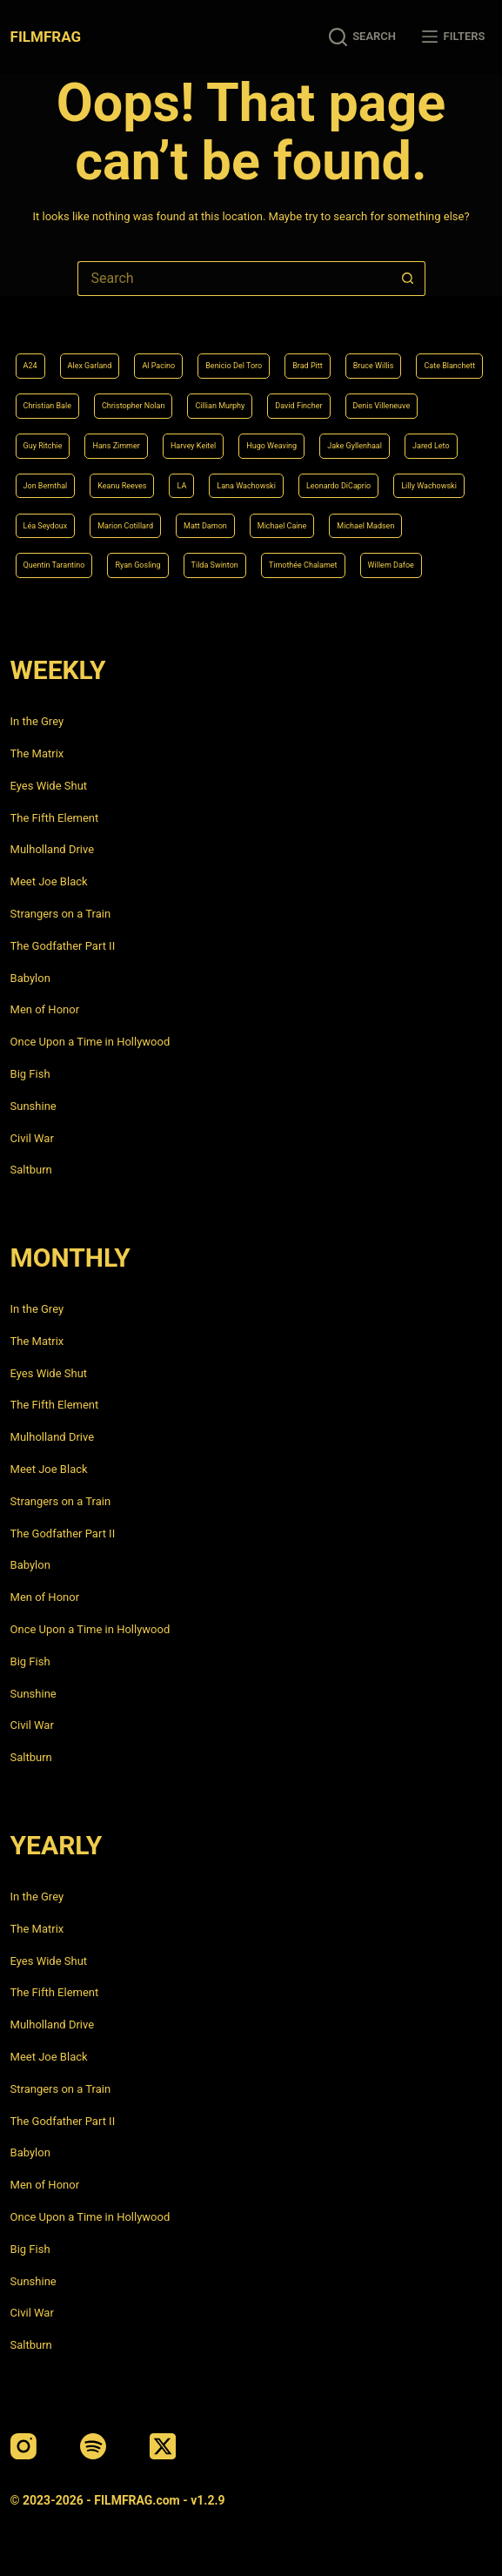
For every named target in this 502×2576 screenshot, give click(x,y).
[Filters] (453, 37)
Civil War (32, 1138)
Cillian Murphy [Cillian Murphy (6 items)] (219, 405)
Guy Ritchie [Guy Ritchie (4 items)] (43, 445)
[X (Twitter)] (163, 2446)
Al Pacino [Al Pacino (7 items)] (158, 365)
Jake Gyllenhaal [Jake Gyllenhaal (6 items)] (354, 445)
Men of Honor (45, 1009)
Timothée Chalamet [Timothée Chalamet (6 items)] (303, 565)
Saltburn (31, 1169)
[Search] (362, 37)
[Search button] (408, 278)
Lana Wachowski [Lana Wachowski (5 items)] (246, 485)
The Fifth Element (54, 817)
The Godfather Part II (63, 945)
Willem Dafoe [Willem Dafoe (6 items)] (391, 565)
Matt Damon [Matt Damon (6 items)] (205, 525)
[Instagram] (23, 2446)
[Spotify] (93, 2446)
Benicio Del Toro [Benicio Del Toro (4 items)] (233, 365)
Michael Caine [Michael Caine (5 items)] (282, 525)
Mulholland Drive (52, 849)
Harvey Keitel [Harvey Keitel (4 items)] (193, 445)
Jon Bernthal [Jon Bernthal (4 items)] (45, 485)
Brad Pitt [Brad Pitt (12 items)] (307, 365)
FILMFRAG (45, 36)
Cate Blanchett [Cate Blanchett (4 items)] (449, 365)
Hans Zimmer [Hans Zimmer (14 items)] (115, 445)
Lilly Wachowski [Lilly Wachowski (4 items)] (429, 485)
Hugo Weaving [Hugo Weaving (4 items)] (271, 445)
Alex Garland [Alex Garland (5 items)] (90, 365)
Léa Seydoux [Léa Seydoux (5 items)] (45, 525)
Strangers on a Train (60, 913)
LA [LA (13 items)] (181, 485)
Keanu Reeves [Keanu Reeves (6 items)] (121, 485)
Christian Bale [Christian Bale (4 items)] (47, 405)
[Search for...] (234, 278)
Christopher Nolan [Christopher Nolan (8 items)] (133, 405)
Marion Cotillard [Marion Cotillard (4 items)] (125, 525)
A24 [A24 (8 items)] (30, 365)
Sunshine (33, 1106)
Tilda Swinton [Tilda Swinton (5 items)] (214, 565)
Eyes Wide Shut (49, 785)
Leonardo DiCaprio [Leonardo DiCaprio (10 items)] (338, 485)
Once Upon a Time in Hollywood (90, 1041)
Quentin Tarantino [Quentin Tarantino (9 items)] (54, 565)
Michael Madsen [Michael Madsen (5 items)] (365, 525)
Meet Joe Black (49, 881)
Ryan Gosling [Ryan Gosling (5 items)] (137, 565)
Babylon (30, 978)
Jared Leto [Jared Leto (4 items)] (431, 445)
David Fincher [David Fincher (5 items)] (298, 405)
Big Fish (30, 1073)
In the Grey (37, 721)
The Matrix (37, 753)
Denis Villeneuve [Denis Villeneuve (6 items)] (382, 405)
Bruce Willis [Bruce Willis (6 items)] (373, 365)
